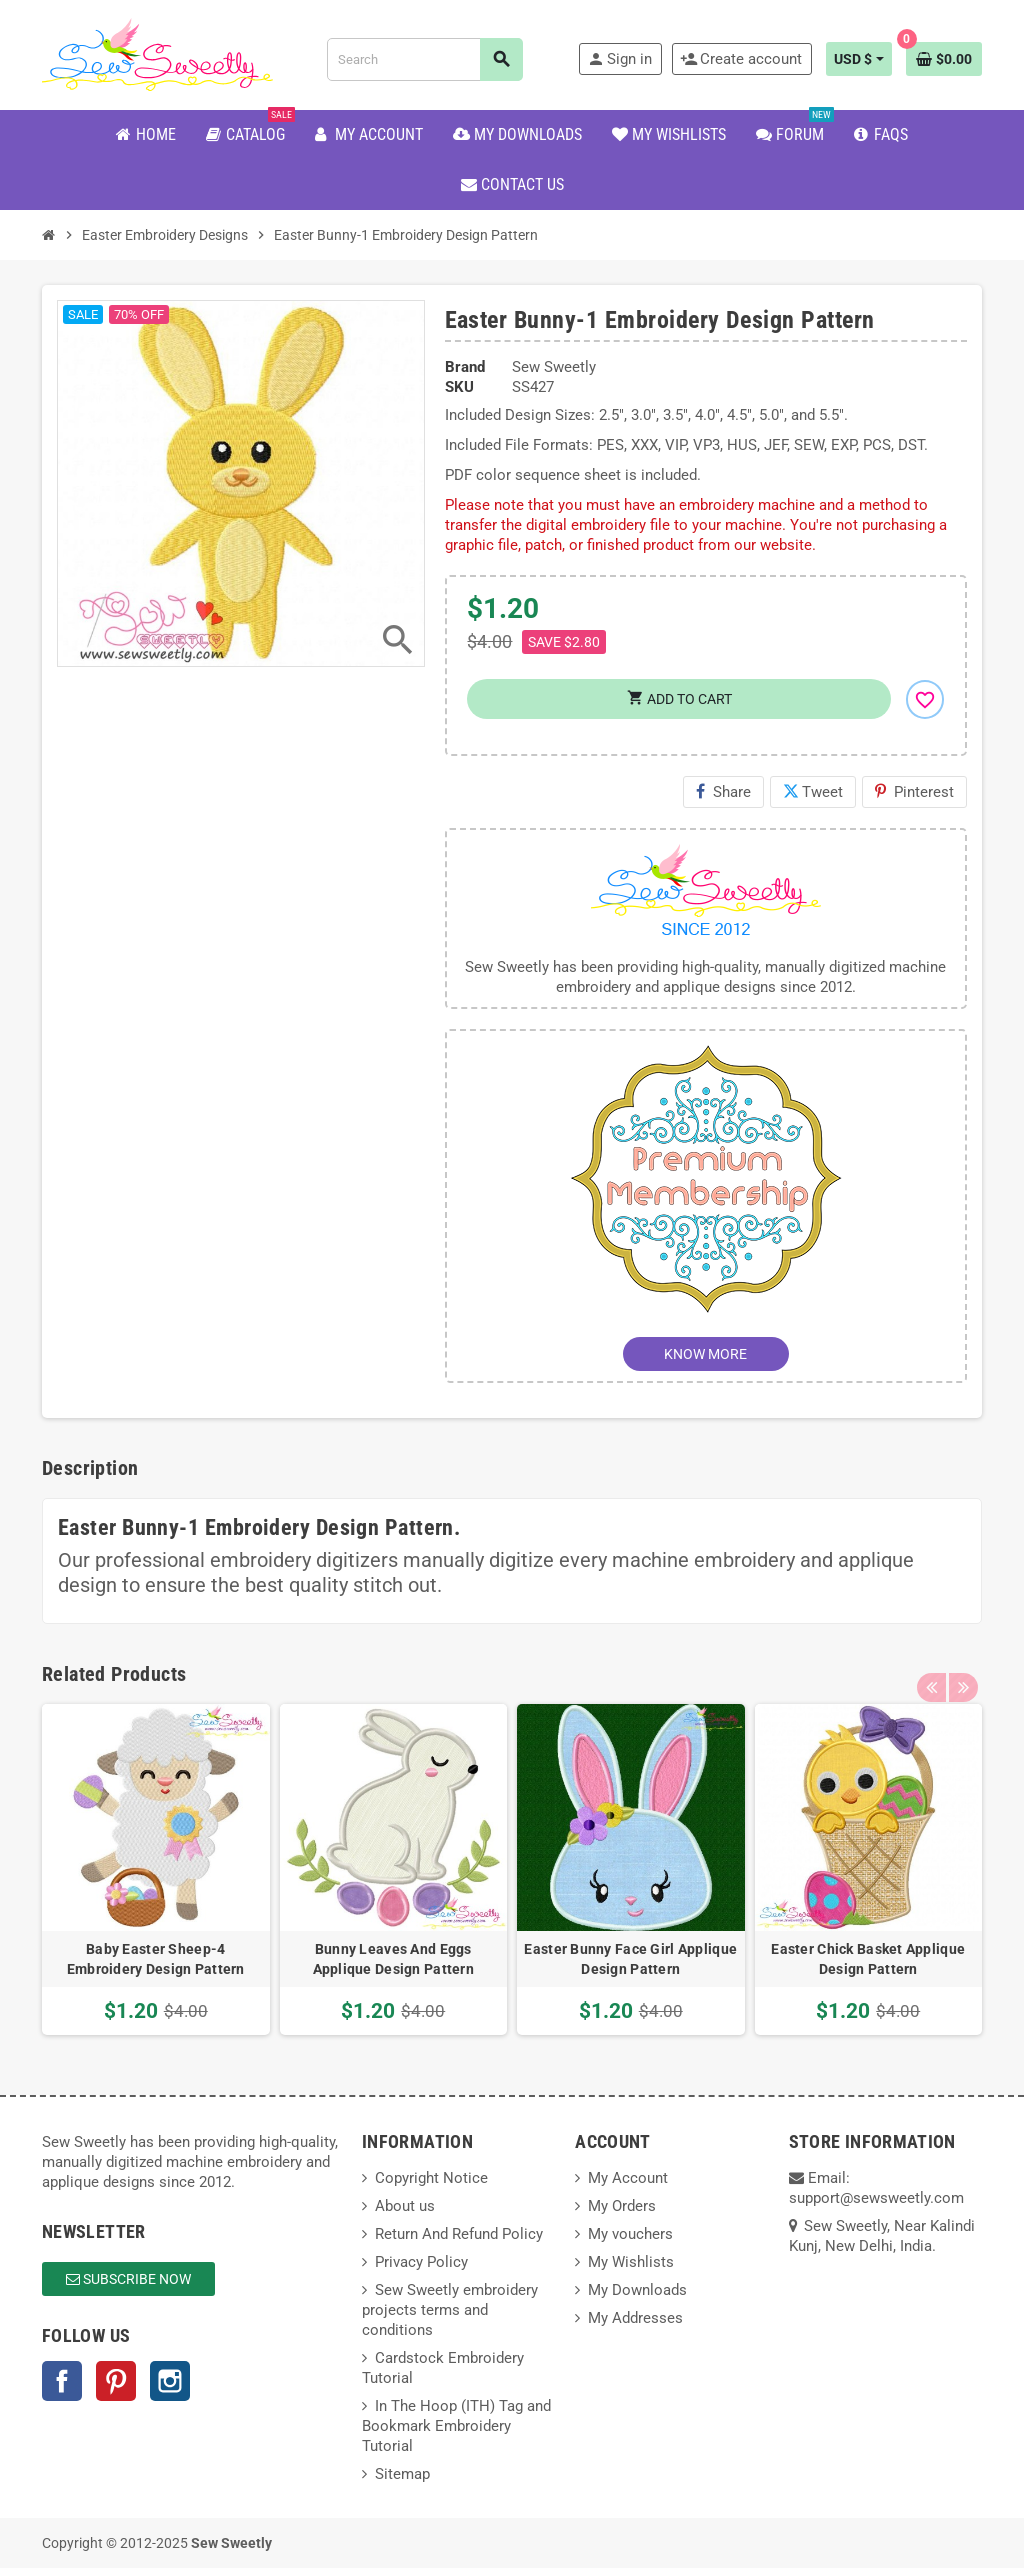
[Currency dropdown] (859, 59)
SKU (459, 387)
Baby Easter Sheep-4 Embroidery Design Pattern (156, 1959)
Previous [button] (931, 1669)
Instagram (170, 2381)
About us (405, 2206)
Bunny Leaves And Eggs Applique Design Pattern (393, 1959)
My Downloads (637, 2290)
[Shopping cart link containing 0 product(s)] (944, 59)
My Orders (622, 2206)
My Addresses (635, 2318)
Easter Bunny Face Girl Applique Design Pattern (630, 1959)
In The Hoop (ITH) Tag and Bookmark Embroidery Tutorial (456, 2426)
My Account (628, 2178)
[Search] (424, 59)
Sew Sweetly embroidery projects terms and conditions (450, 2310)
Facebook (62, 2381)
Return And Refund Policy (459, 2234)
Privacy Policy (421, 2262)
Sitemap (402, 2474)
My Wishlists (631, 2262)
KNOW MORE (705, 1354)
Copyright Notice (431, 2178)
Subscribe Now (128, 2279)
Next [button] (962, 1669)
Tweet (813, 792)
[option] (156, 1870)
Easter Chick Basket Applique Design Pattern (868, 1959)
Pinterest (914, 792)
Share (723, 792)
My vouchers (630, 2234)
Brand (465, 367)
